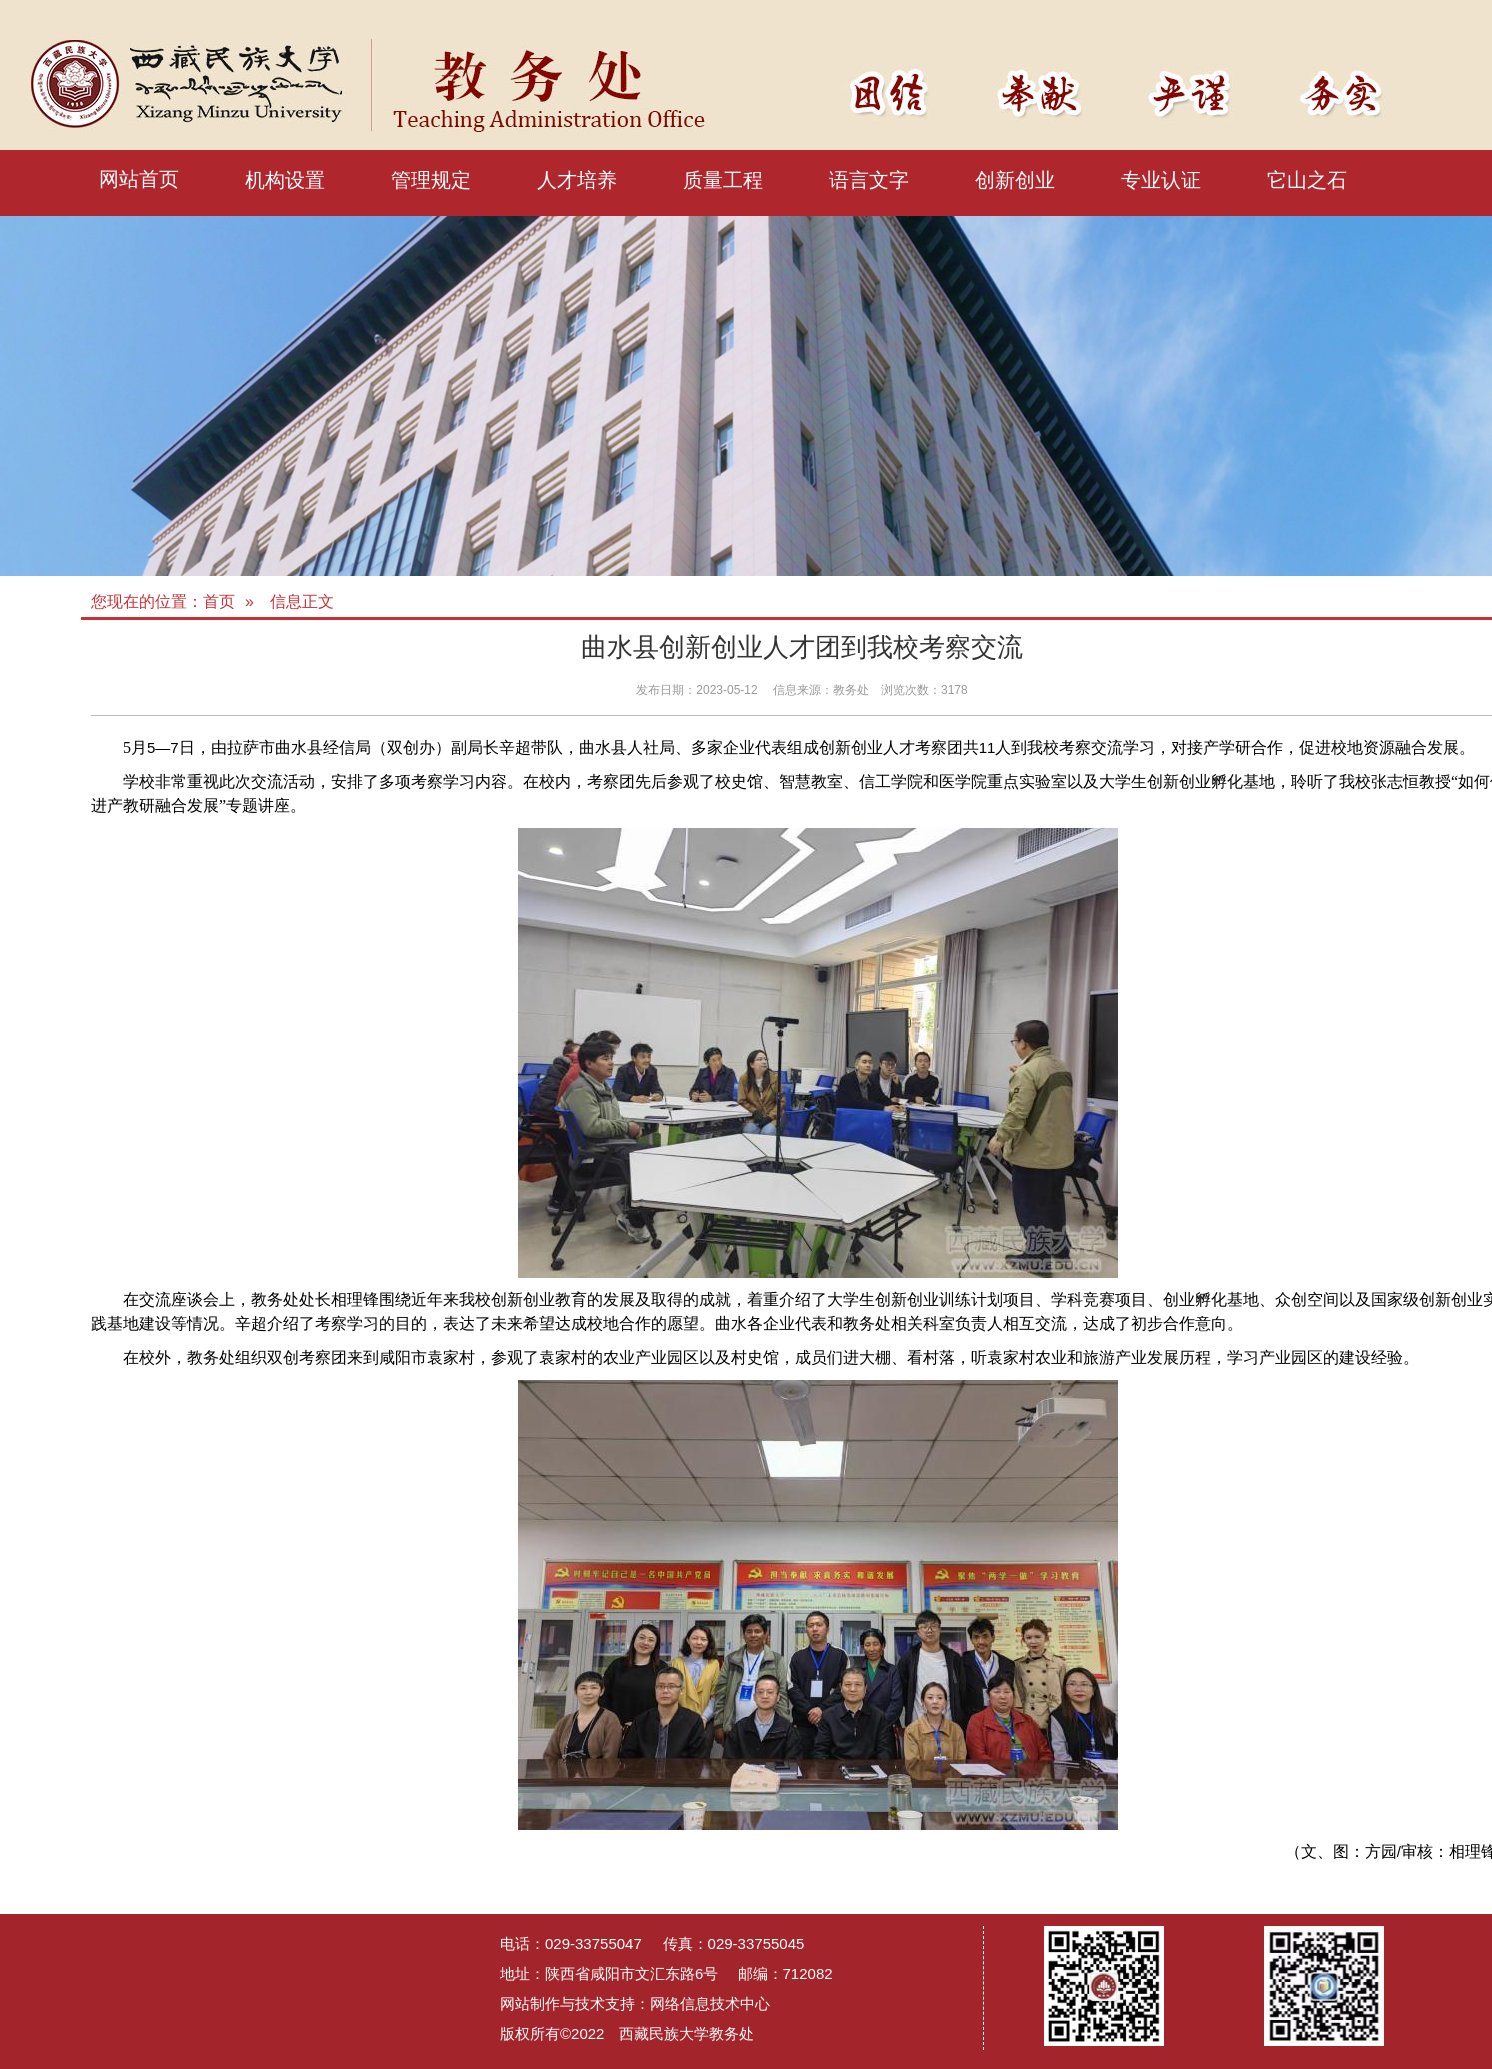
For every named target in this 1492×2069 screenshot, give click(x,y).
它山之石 (1307, 180)
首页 (219, 601)
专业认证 (1161, 180)
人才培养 (577, 180)
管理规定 (431, 180)
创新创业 (1015, 180)
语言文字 (869, 180)
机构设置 (285, 180)
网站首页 (139, 179)
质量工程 (723, 180)
